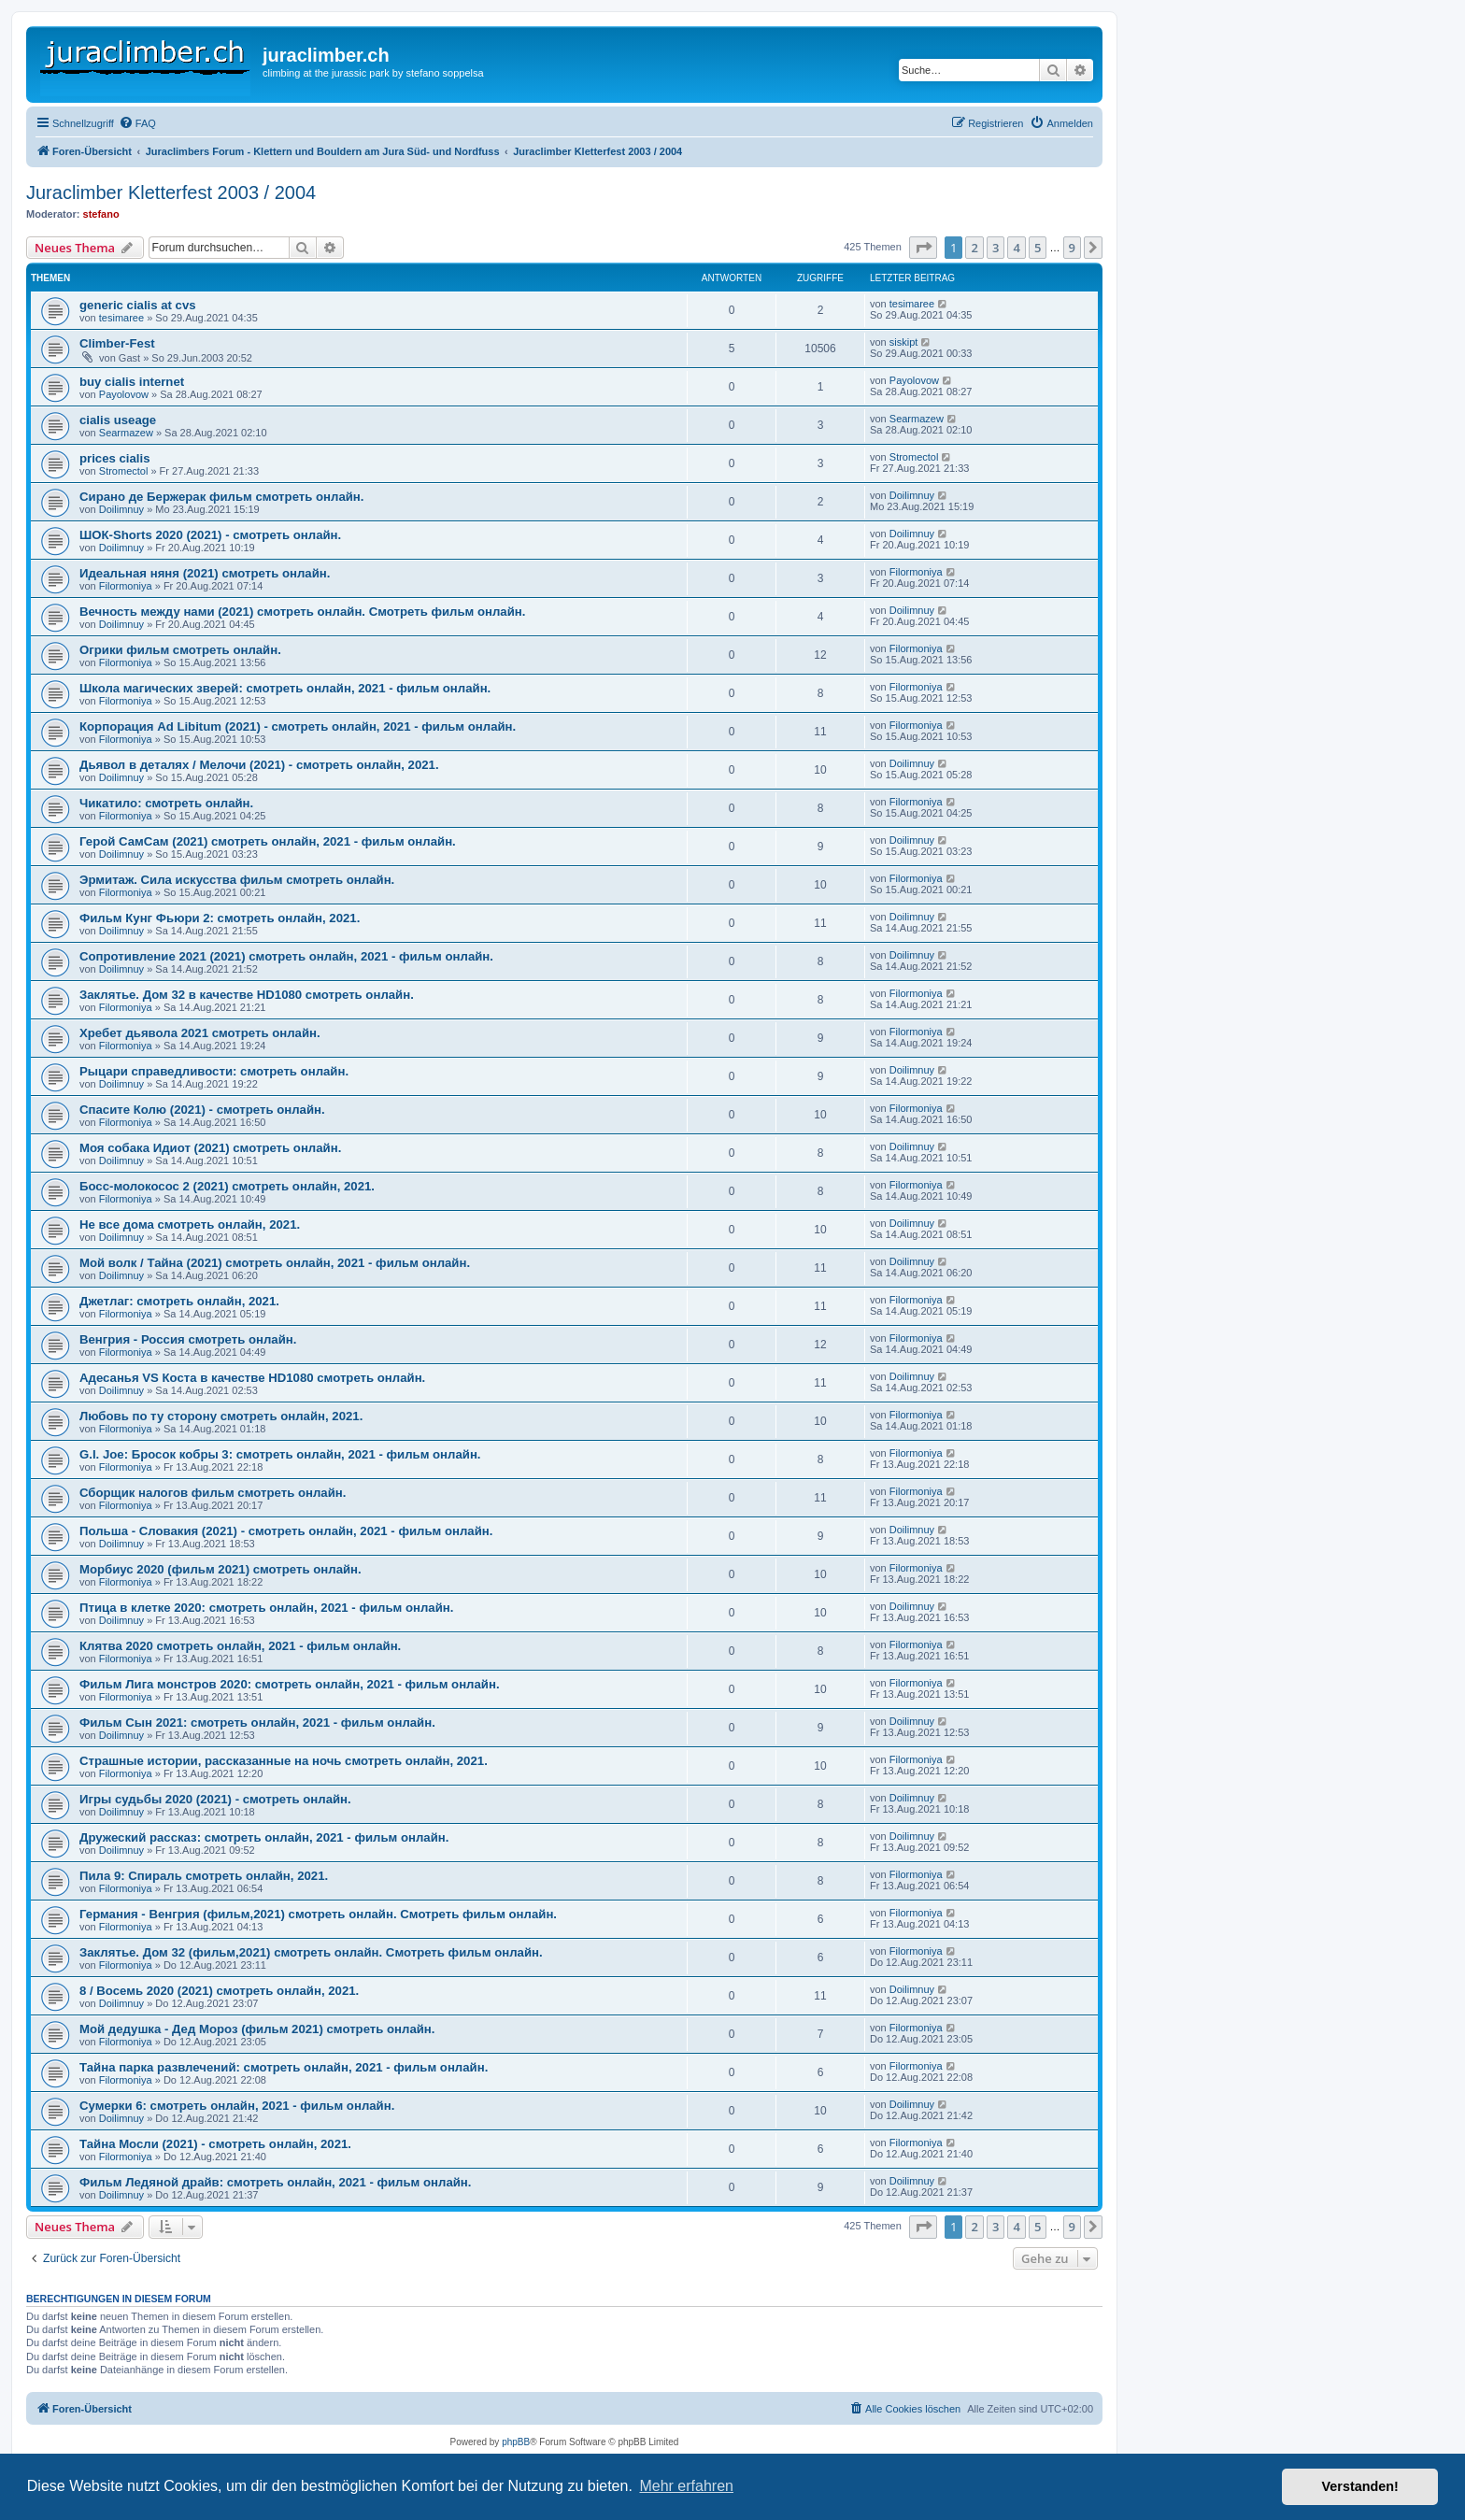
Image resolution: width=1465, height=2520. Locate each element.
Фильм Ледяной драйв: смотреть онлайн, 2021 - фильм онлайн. (275, 2182)
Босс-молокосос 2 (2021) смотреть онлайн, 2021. (227, 1186)
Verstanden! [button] (1360, 2486)
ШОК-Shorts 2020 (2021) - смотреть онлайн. (210, 535)
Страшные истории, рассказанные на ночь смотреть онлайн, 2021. (283, 1761)
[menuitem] (137, 123)
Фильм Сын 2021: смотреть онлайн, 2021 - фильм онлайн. (257, 1723)
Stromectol (124, 471)
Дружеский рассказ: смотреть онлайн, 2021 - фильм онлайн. (263, 1837)
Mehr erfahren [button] (686, 2486)
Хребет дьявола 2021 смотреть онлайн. (199, 1033)
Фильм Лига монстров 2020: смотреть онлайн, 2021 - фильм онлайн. (289, 1684)
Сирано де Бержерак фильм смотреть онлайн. (221, 497)
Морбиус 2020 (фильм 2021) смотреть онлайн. (220, 1569)
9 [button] (1072, 247)
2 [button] (974, 247)
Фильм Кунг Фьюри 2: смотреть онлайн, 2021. (219, 918)
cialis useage (117, 420)
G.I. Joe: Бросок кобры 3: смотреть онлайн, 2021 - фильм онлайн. (280, 1454)
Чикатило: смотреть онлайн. (166, 803)
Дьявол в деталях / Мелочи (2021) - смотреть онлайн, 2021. (259, 765)
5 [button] (1037, 247)
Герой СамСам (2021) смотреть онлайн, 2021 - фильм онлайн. (267, 841)
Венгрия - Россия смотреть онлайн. (187, 1339)
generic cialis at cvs (137, 305)
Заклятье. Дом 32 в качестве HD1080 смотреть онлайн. (246, 995)
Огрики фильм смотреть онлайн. (180, 650)
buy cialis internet (131, 382)
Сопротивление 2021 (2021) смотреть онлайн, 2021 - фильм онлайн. (286, 956)
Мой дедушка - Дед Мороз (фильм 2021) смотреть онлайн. (257, 2029)
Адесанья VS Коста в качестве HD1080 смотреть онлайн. (252, 1378)
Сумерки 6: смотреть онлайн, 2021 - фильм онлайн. (236, 2106)
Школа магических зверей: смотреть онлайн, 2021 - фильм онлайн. (285, 688)
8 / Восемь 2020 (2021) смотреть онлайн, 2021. (219, 1991)
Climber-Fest (117, 343)
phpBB (516, 2442)
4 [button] (1016, 247)
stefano (101, 214)
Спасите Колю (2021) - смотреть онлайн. (202, 1110)
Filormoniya (125, 585)
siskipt (903, 342)
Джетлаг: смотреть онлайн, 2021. (179, 1301)
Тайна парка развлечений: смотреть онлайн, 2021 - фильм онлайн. (283, 2067)
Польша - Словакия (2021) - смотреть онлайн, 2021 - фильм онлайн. (285, 1531)
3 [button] (995, 247)
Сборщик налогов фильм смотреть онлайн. (212, 1493)
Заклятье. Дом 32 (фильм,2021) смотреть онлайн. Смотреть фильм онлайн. (311, 1952)
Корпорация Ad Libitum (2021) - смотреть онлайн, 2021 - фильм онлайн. (297, 726)
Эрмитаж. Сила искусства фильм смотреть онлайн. (236, 880)
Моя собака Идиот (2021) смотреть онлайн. (210, 1148)
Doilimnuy (121, 509)
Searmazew (126, 432)
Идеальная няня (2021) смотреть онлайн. (204, 573)
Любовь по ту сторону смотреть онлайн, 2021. (221, 1416)
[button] (923, 247)
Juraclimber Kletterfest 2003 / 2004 (171, 192)
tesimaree (121, 317)
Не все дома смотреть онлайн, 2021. (189, 1224)
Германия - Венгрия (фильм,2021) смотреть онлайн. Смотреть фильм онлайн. (318, 1914)
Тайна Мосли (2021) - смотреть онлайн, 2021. (215, 2144)
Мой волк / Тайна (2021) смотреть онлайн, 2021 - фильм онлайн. (274, 1263)
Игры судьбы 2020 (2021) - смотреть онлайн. (215, 1799)
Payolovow (124, 394)
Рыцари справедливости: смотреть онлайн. (213, 1071)
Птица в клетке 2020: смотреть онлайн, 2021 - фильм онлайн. (266, 1608)
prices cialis (114, 458)
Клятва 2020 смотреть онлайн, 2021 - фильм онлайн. (240, 1646)
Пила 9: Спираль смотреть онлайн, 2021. (203, 1876)
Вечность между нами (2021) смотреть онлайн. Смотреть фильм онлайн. (302, 612)
